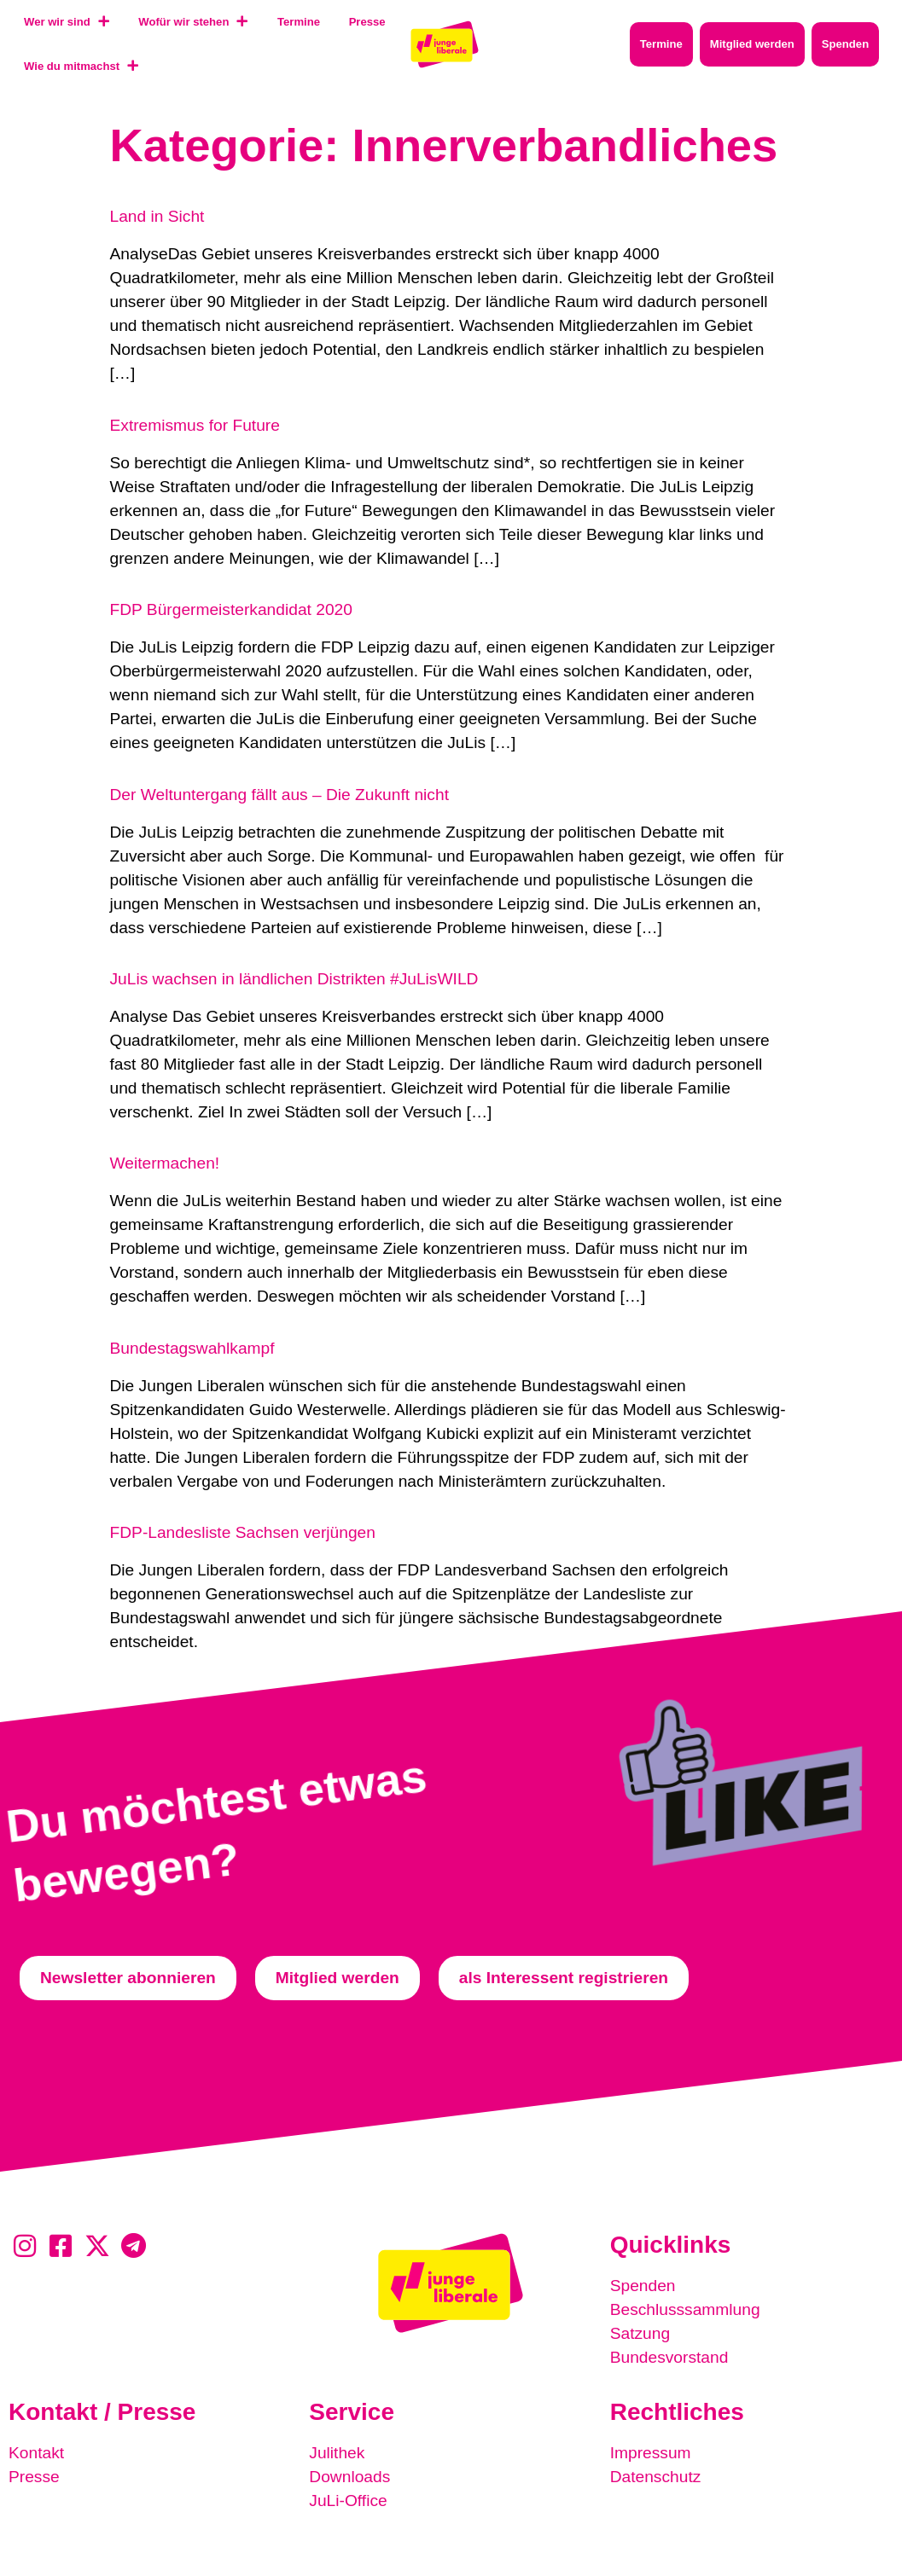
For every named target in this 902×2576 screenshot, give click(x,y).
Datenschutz (655, 2477)
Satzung (640, 2333)
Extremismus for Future (195, 425)
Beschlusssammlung (685, 2309)
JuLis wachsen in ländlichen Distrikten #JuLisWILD (294, 979)
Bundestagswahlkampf (192, 1348)
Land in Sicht (157, 216)
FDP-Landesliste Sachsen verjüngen (242, 1532)
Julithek (336, 2453)
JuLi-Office (348, 2500)
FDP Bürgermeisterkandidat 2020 (231, 609)
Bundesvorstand (669, 2357)
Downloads (349, 2477)
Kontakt (36, 2453)
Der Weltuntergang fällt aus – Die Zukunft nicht (279, 795)
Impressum (650, 2453)
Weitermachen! (165, 1163)
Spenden (643, 2286)
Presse (34, 2477)
